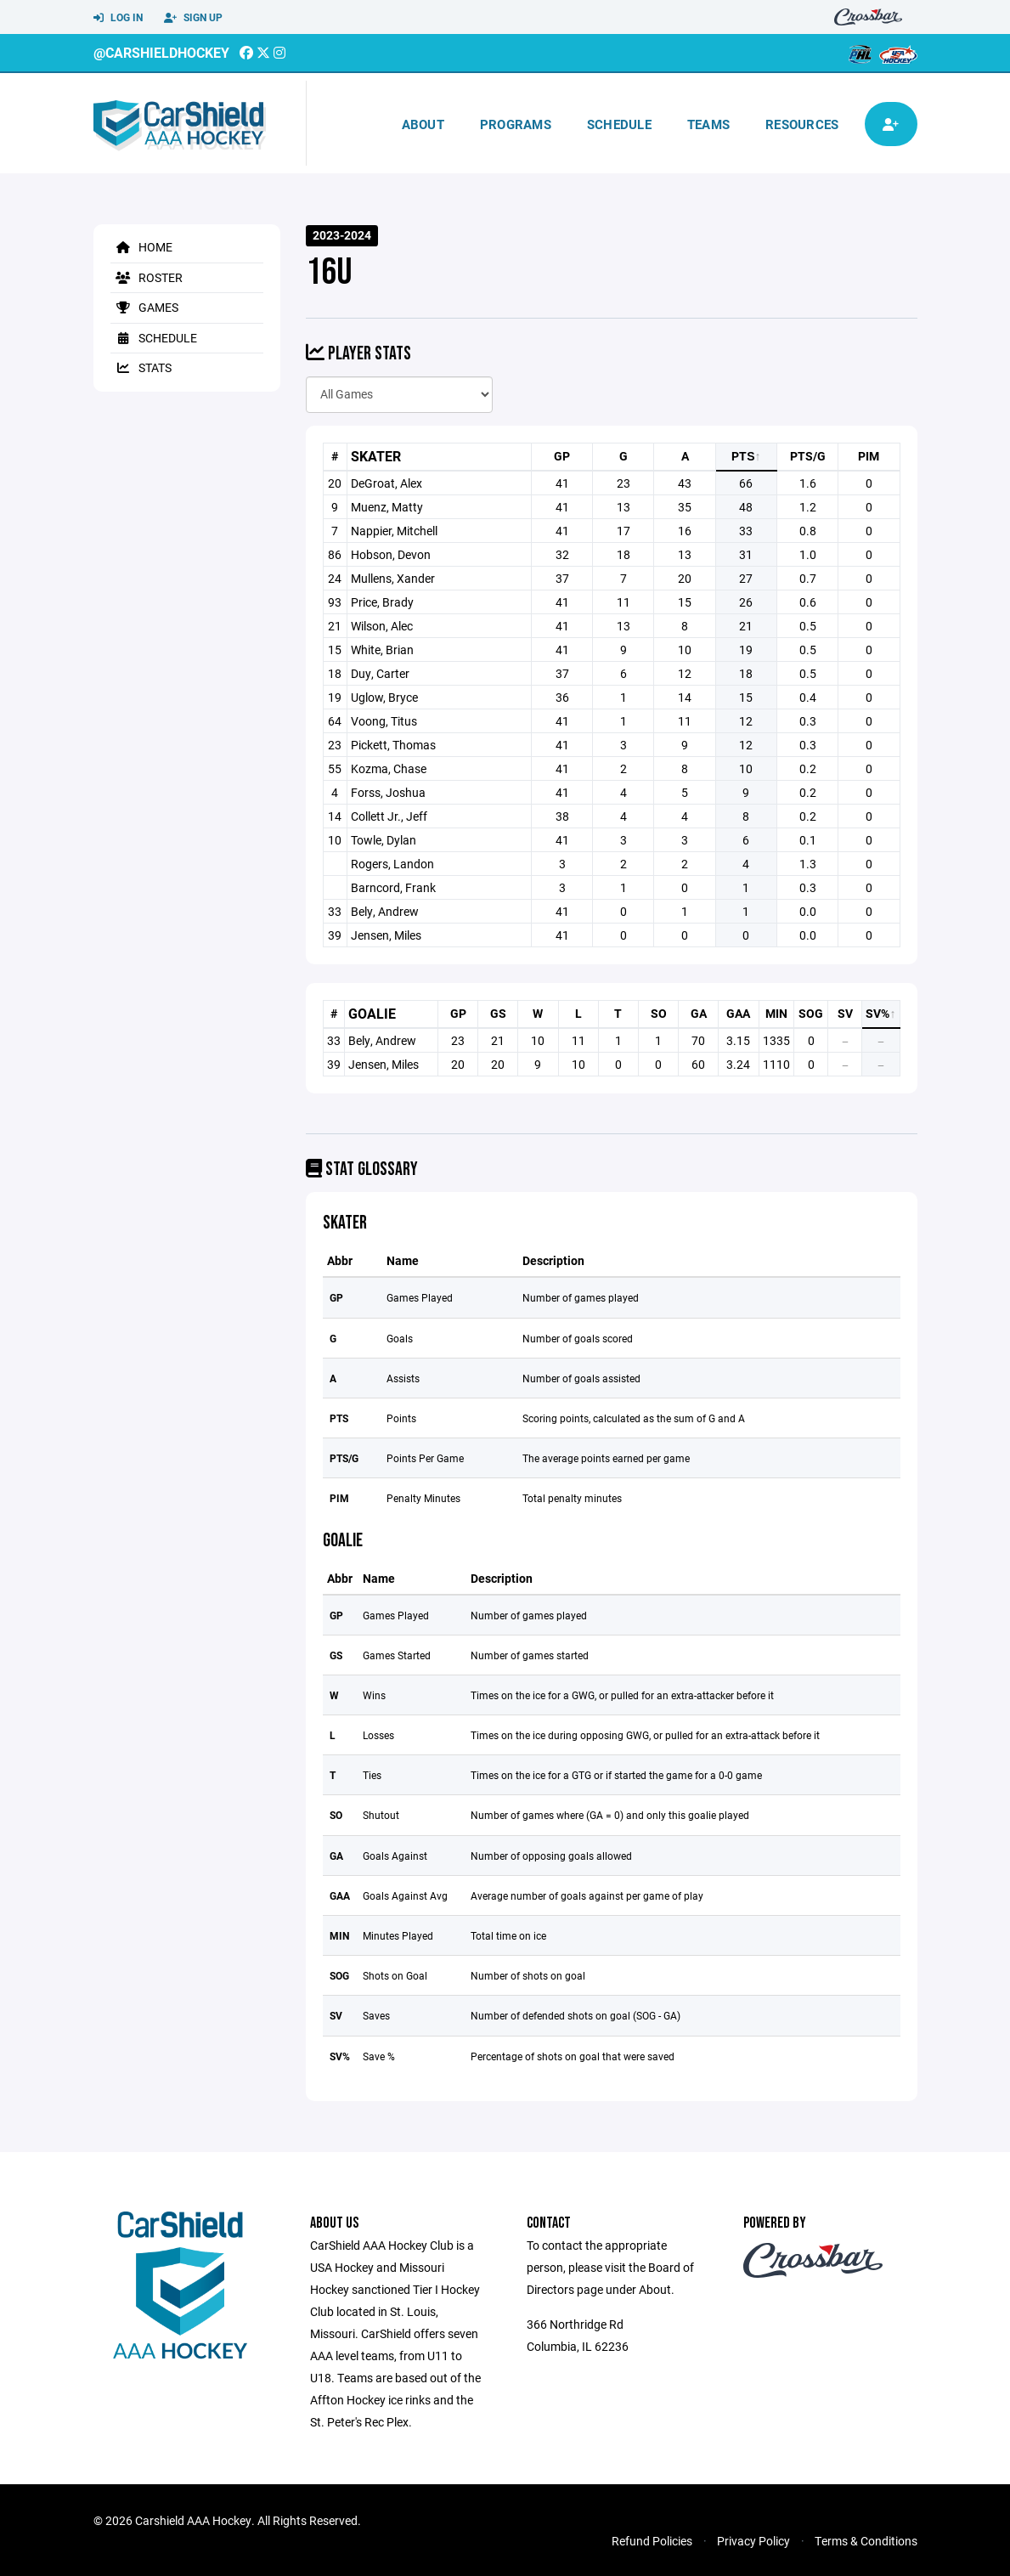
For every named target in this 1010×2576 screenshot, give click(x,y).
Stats (141, 367)
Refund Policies (652, 2541)
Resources (801, 124)
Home (141, 247)
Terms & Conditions (866, 2541)
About (423, 124)
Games (144, 307)
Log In (118, 17)
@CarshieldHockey (161, 52)
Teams (708, 124)
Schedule (619, 124)
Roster (146, 277)
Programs (515, 124)
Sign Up (193, 17)
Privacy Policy (753, 2541)
